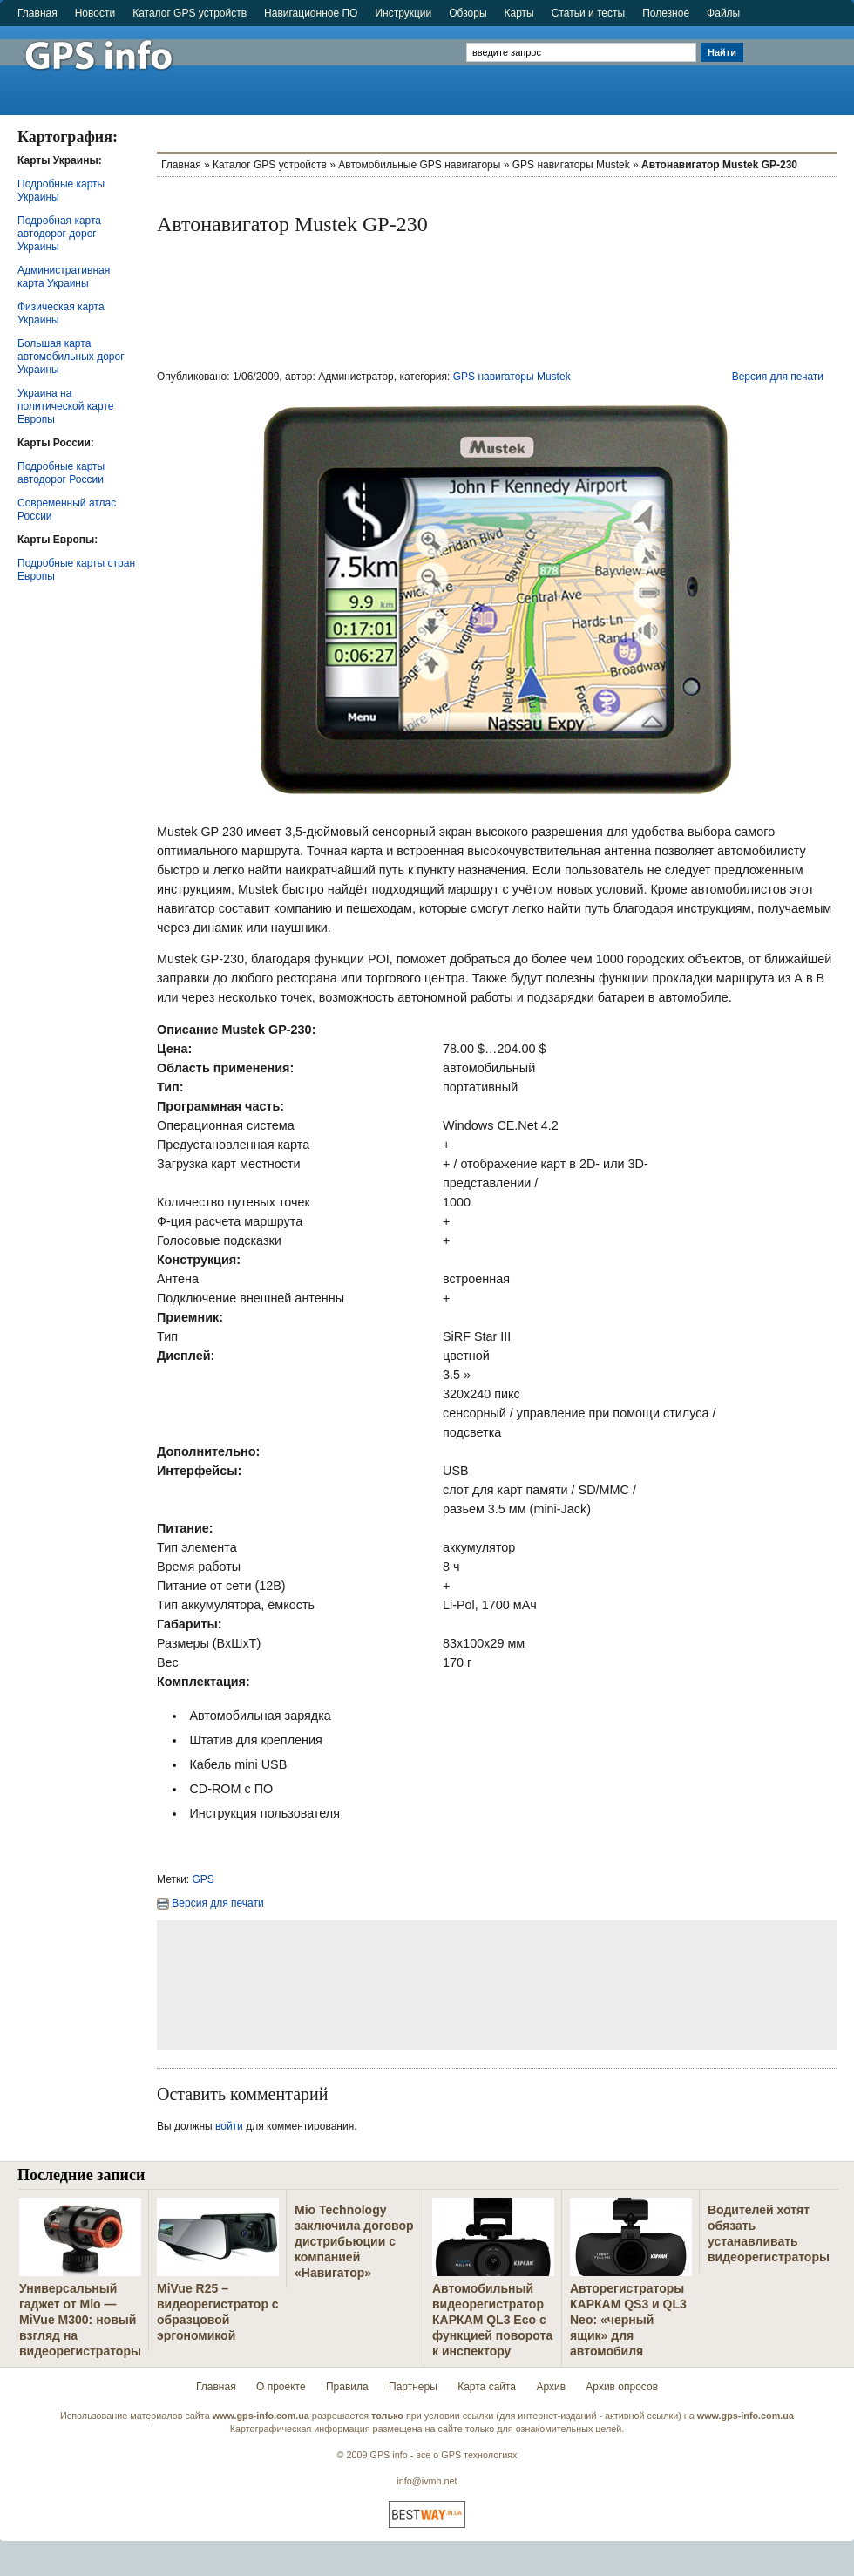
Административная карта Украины (63, 276)
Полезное (665, 13)
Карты (519, 13)
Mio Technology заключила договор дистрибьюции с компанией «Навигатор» (354, 2241)
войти (229, 2126)
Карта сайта (487, 2387)
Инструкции (403, 13)
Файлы (723, 13)
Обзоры (467, 13)
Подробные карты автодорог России (61, 473)
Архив (551, 2387)
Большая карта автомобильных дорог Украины (71, 356)
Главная (37, 13)
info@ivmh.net (426, 2481)
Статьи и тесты (588, 13)
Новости (95, 13)
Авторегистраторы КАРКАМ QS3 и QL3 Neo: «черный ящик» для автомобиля (628, 2319)
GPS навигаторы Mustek (571, 165)
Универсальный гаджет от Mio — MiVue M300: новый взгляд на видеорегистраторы (80, 2319)
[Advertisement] (800, 62)
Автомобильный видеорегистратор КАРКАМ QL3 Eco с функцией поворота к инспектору (492, 2319)
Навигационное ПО (310, 13)
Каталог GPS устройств (189, 13)
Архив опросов (622, 2387)
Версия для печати (778, 376)
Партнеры (413, 2387)
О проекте (281, 2387)
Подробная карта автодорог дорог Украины (59, 233)
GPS (203, 1879)
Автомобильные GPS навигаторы (419, 165)
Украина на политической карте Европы (65, 406)
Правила (347, 2387)
